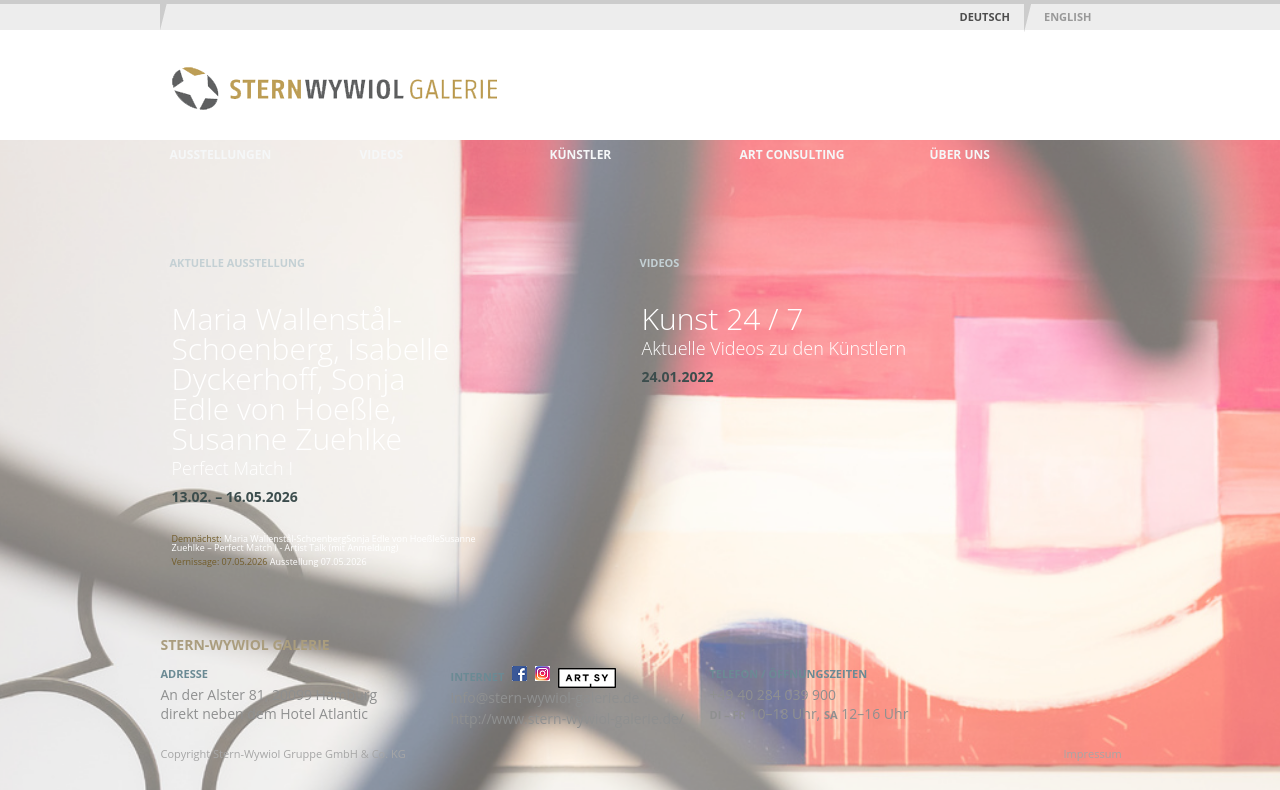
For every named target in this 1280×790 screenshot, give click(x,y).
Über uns (960, 154)
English (1067, 16)
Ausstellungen (221, 154)
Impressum (1093, 753)
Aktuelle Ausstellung (237, 262)
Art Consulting (792, 154)
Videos (382, 154)
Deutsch (985, 16)
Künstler (581, 154)
